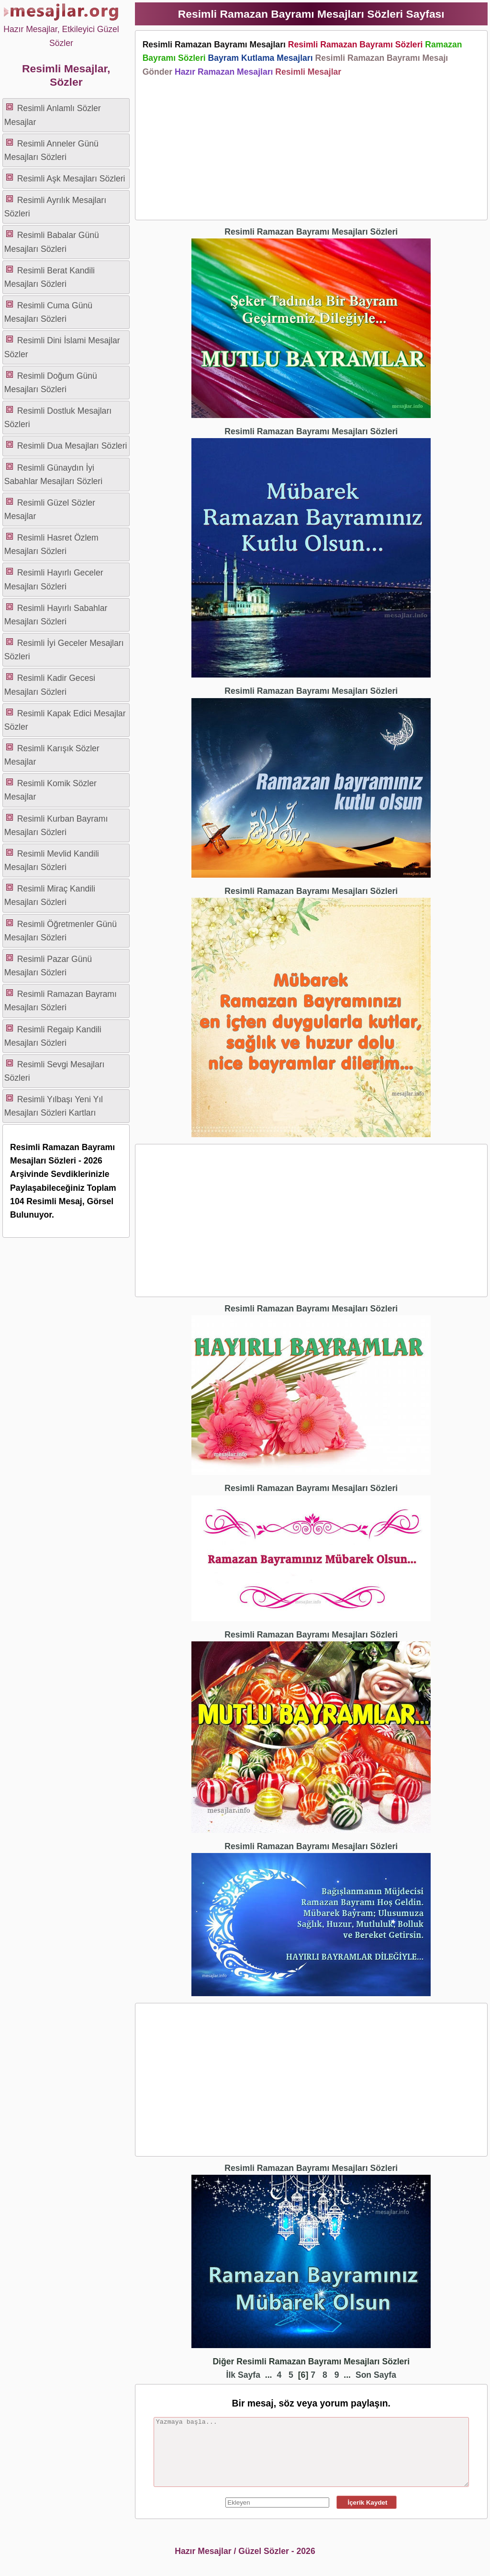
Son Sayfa (376, 2375)
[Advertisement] (311, 146)
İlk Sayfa (243, 2375)
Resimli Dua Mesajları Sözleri (72, 446)
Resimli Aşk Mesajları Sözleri (71, 178)
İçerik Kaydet (366, 2502)
